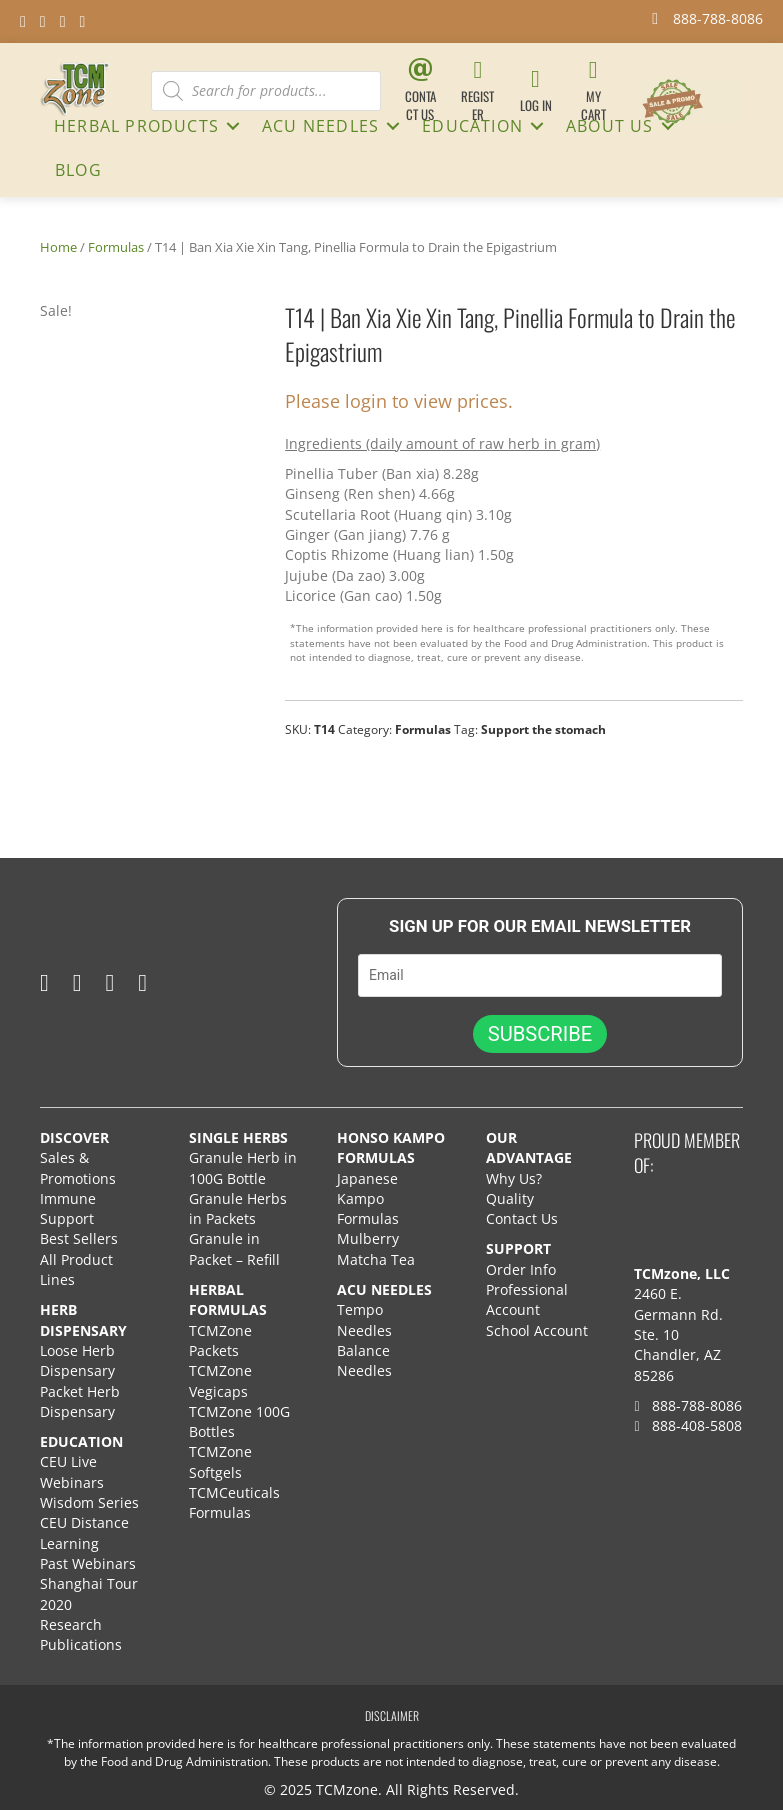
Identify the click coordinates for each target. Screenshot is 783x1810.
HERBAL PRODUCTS (136, 126)
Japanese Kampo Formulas (368, 1199)
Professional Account (527, 1299)
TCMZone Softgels (220, 1462)
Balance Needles (364, 1360)
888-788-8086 (687, 1405)
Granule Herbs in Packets (238, 1208)
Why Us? (514, 1178)
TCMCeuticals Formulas (234, 1502)
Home (58, 247)
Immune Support (68, 1208)
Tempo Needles (366, 1320)
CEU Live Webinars (72, 1472)
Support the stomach (543, 729)
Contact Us (522, 1218)
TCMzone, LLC (682, 1273)
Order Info (523, 1269)
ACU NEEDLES (320, 126)
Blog (78, 170)
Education (472, 126)
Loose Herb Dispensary (77, 1360)
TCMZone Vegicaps (220, 1380)
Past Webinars (88, 1563)
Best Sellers (79, 1239)
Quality (510, 1198)
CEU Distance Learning (84, 1533)
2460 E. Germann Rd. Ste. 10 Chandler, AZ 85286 (678, 1335)
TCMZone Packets (220, 1340)
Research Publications (81, 1634)
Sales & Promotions (78, 1167)
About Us (610, 126)
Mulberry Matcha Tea (376, 1249)
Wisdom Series (89, 1502)
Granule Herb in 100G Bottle (243, 1167)
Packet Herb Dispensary (80, 1401)
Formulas (116, 247)
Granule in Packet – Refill (234, 1249)
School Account (537, 1330)
